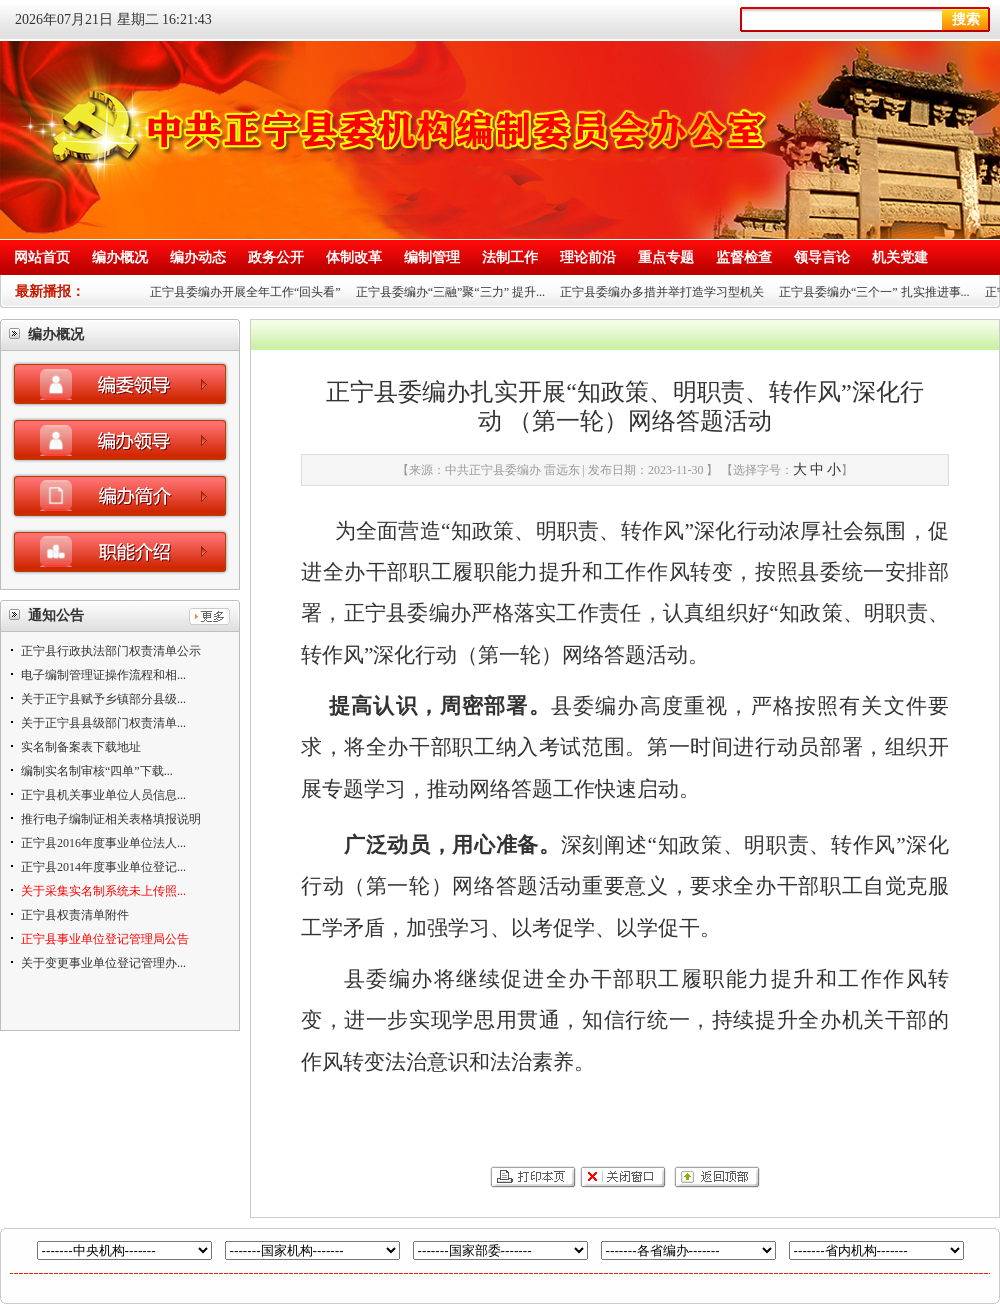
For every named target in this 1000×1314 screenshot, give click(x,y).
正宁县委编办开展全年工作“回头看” (249, 292)
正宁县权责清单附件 (75, 915)
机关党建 (900, 257)
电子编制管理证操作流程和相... (103, 675)
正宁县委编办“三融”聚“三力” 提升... (454, 292)
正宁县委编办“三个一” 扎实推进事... (878, 292)
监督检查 (744, 257)
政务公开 (276, 257)
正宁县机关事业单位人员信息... (103, 795)
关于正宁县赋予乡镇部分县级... (103, 699)
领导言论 (822, 257)
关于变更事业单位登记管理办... (103, 963)
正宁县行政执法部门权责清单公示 (111, 651)
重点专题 (666, 257)
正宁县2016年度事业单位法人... (103, 843)
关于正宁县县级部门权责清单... (103, 723)
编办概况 (120, 257)
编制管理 (432, 257)
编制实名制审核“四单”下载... (97, 771)
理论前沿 (588, 257)
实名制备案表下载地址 (81, 747)
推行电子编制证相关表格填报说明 (111, 819)
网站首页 (42, 257)
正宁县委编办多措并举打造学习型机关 (666, 292)
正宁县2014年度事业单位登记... (103, 867)
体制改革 (354, 257)
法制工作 (510, 257)
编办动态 (198, 257)
